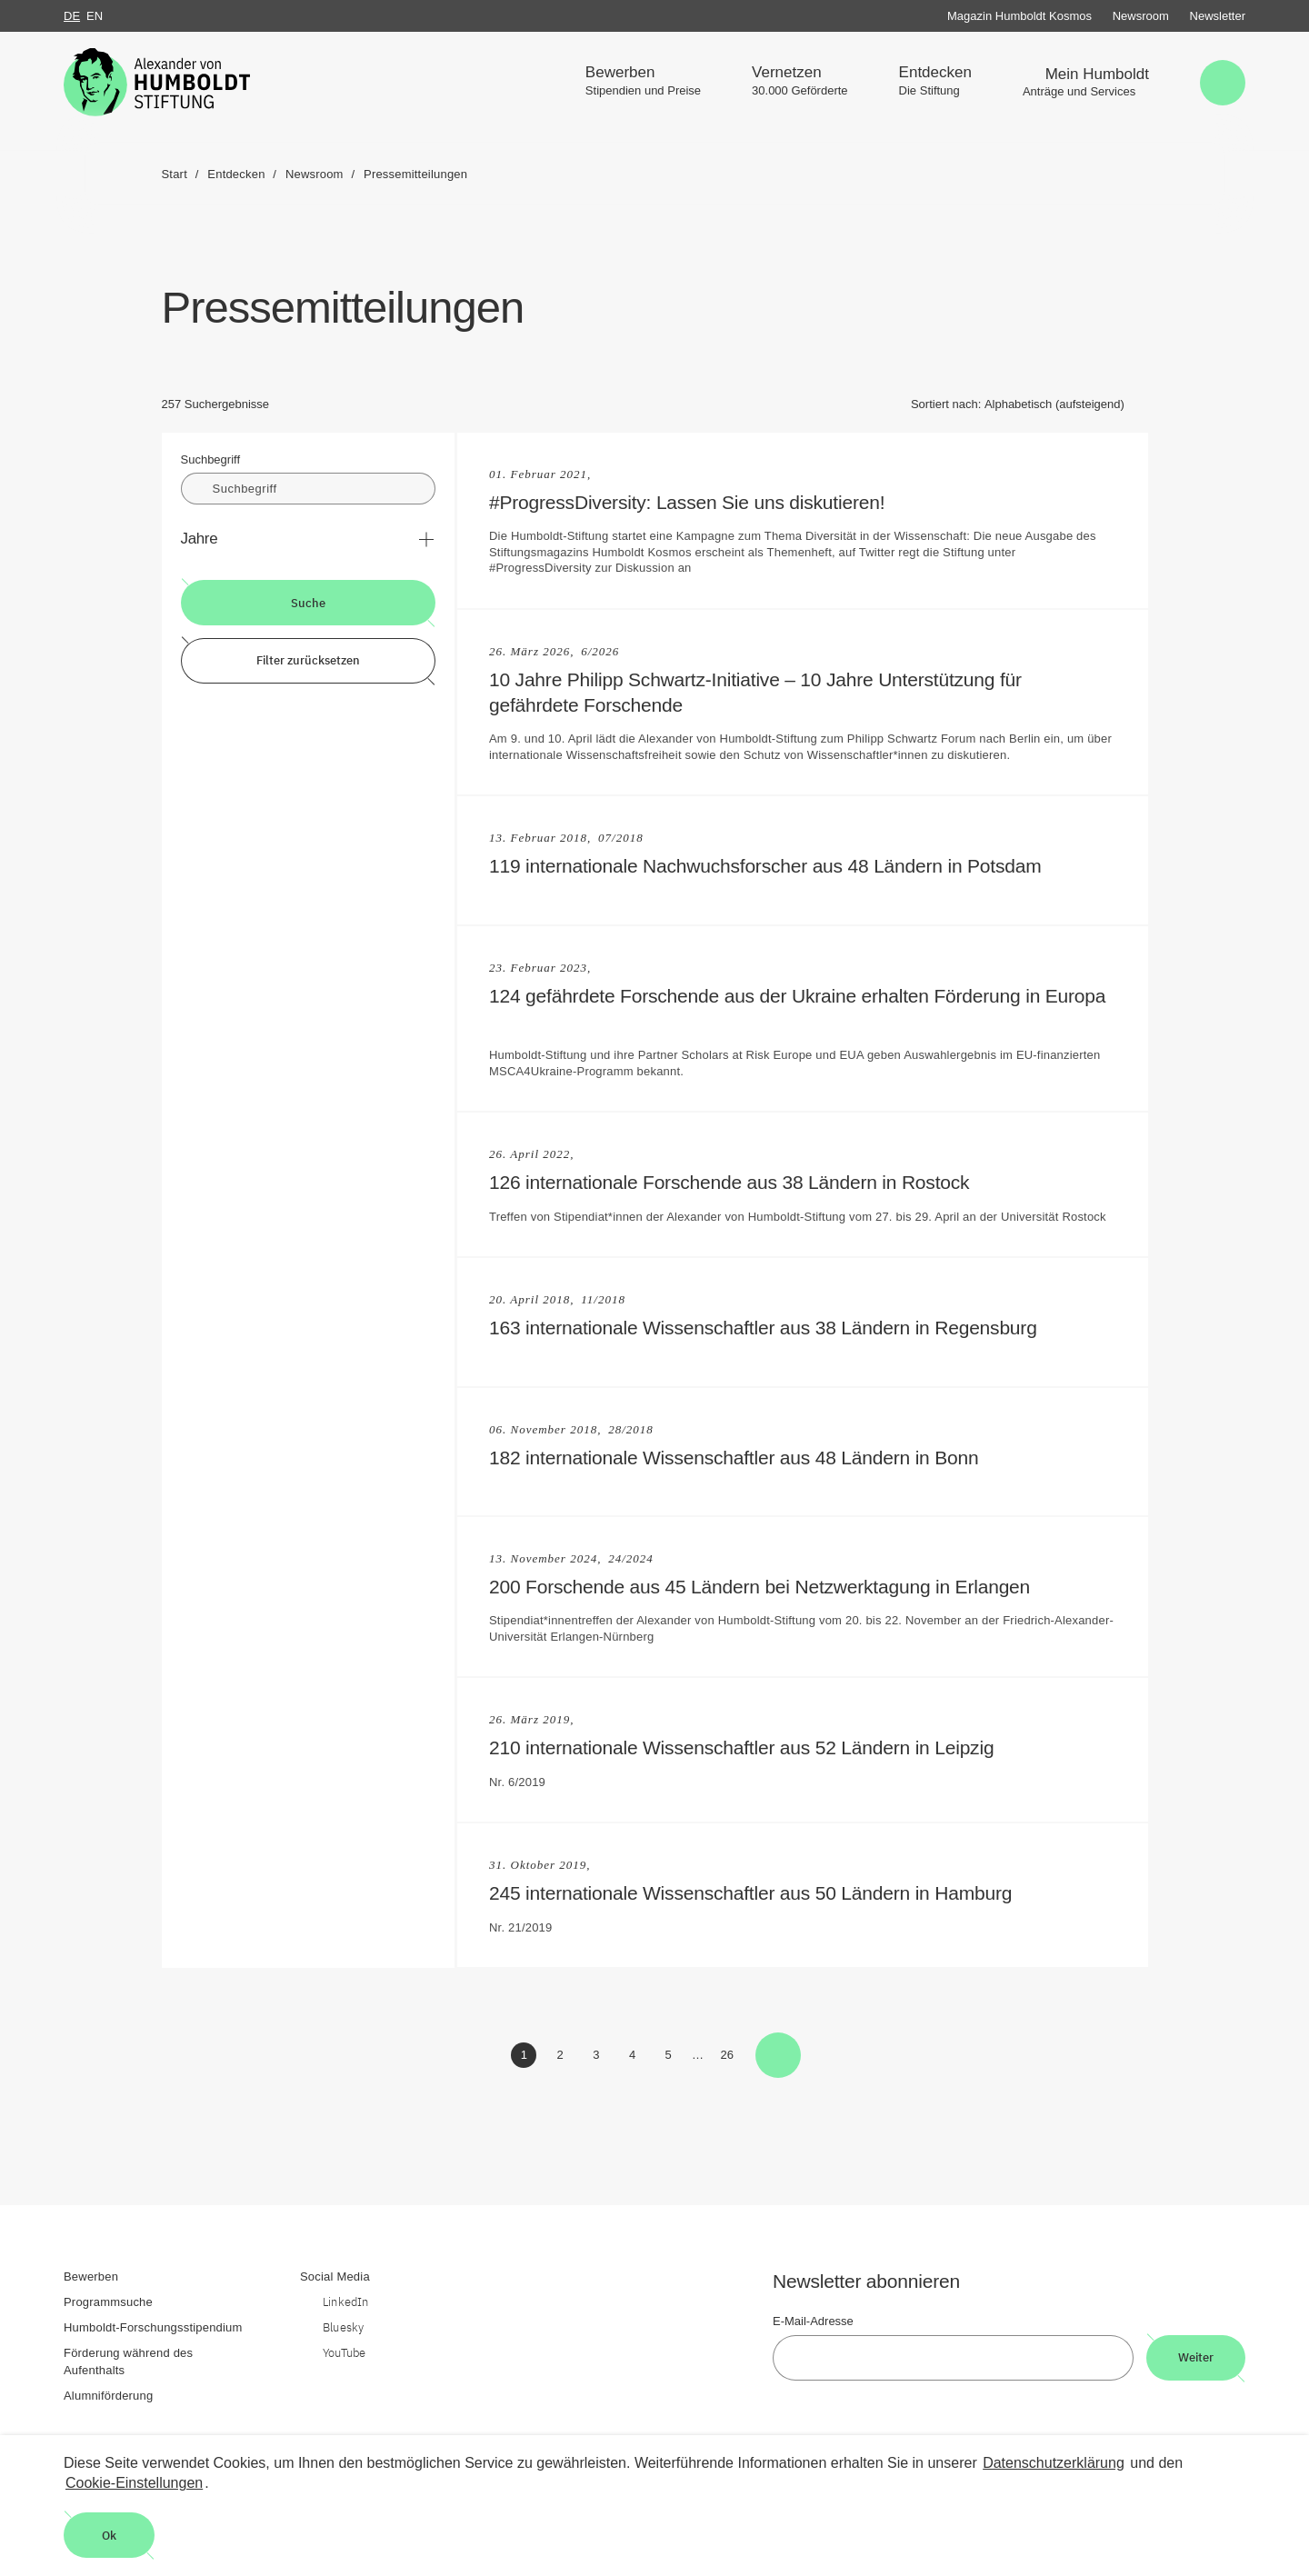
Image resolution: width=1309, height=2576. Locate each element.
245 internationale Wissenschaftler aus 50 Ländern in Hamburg (760, 1892)
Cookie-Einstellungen (134, 2483)
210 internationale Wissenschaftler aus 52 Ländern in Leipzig (751, 1747)
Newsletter (1217, 16)
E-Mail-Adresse (813, 2321)
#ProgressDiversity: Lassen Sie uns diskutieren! (696, 502)
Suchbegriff (211, 459)
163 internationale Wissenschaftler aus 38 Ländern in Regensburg (772, 1327)
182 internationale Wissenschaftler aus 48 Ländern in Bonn (743, 1457)
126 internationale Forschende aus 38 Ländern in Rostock (738, 1182)
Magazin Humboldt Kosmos (1019, 16)
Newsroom (1141, 16)
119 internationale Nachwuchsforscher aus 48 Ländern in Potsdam (774, 865)
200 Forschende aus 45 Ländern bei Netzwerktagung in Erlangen (769, 1586)
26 (729, 2058)
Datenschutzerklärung (1053, 2463)
